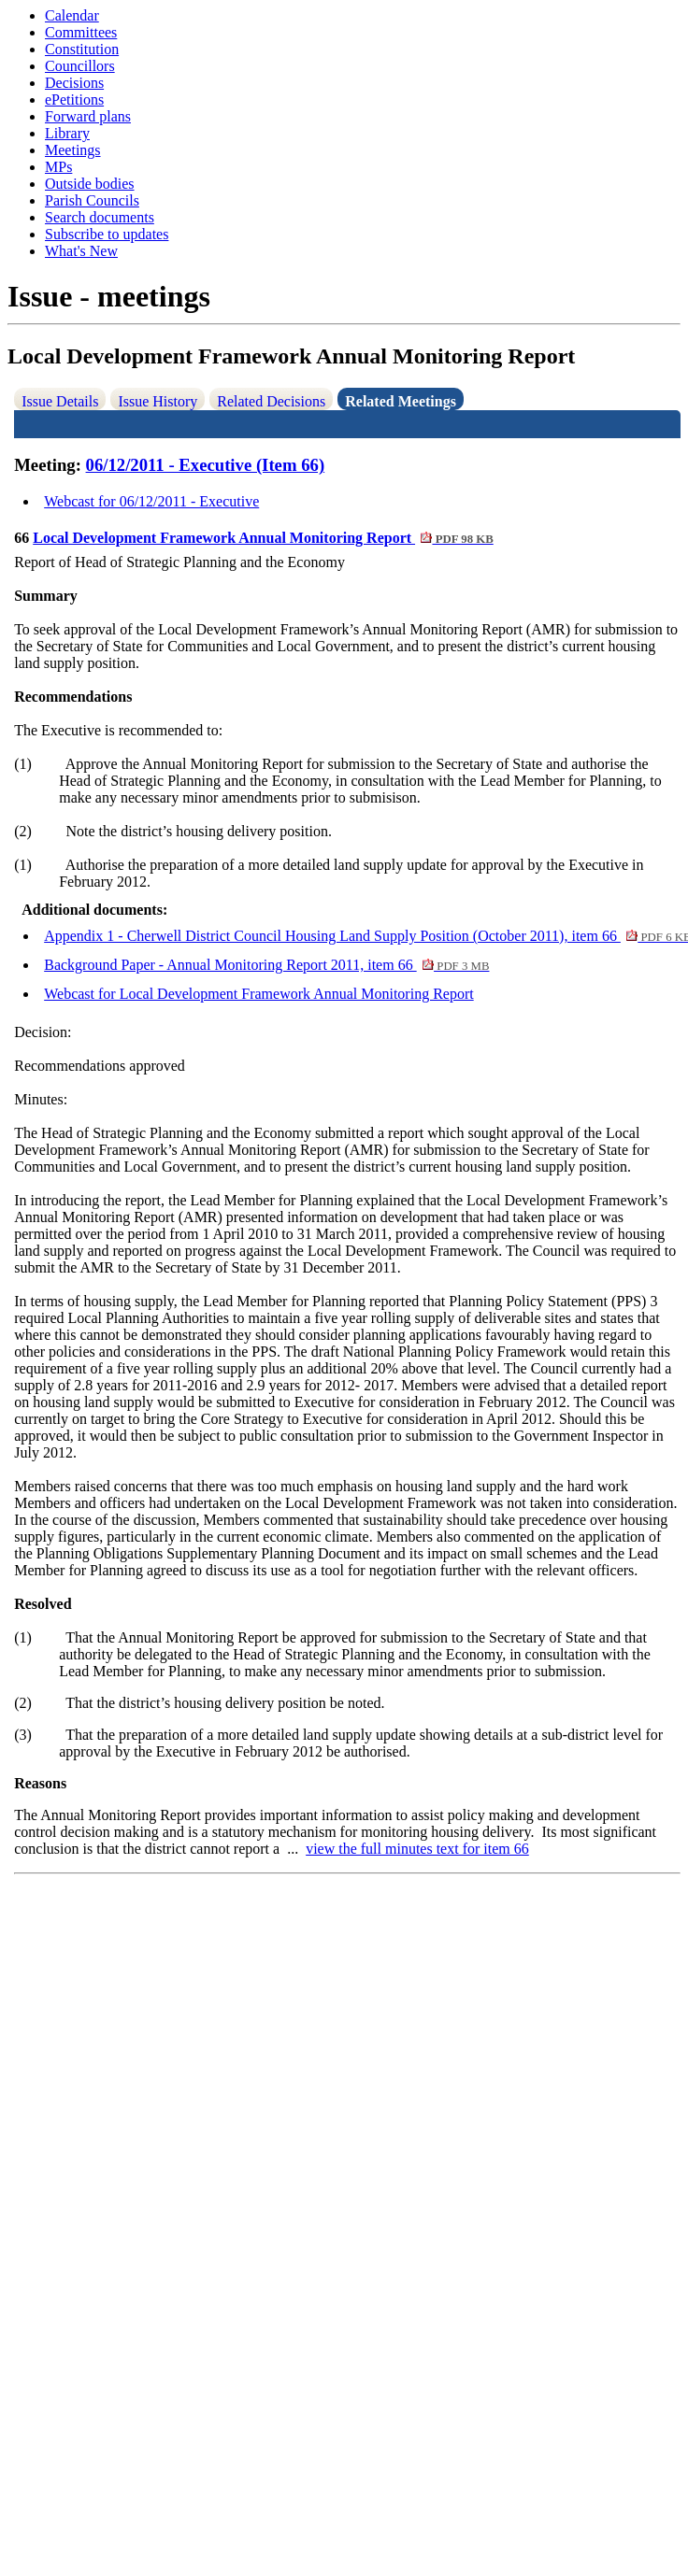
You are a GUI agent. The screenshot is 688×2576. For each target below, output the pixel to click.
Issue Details (60, 401)
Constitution (82, 49)
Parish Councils (92, 200)
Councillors (80, 66)
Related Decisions (271, 401)
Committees (81, 32)
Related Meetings (400, 401)
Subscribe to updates (106, 234)
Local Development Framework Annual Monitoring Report (263, 538)
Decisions (74, 83)
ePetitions (74, 99)
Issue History (157, 401)
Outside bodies (90, 184)
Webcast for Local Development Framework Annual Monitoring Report (258, 994)
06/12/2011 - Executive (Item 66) (205, 465)
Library (67, 133)
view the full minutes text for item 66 (417, 1849)
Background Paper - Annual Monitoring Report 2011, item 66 (266, 965)
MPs (58, 167)
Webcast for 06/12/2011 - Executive (151, 501)
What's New (81, 251)
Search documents (99, 217)
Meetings (73, 150)
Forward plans (88, 116)
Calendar (72, 15)
